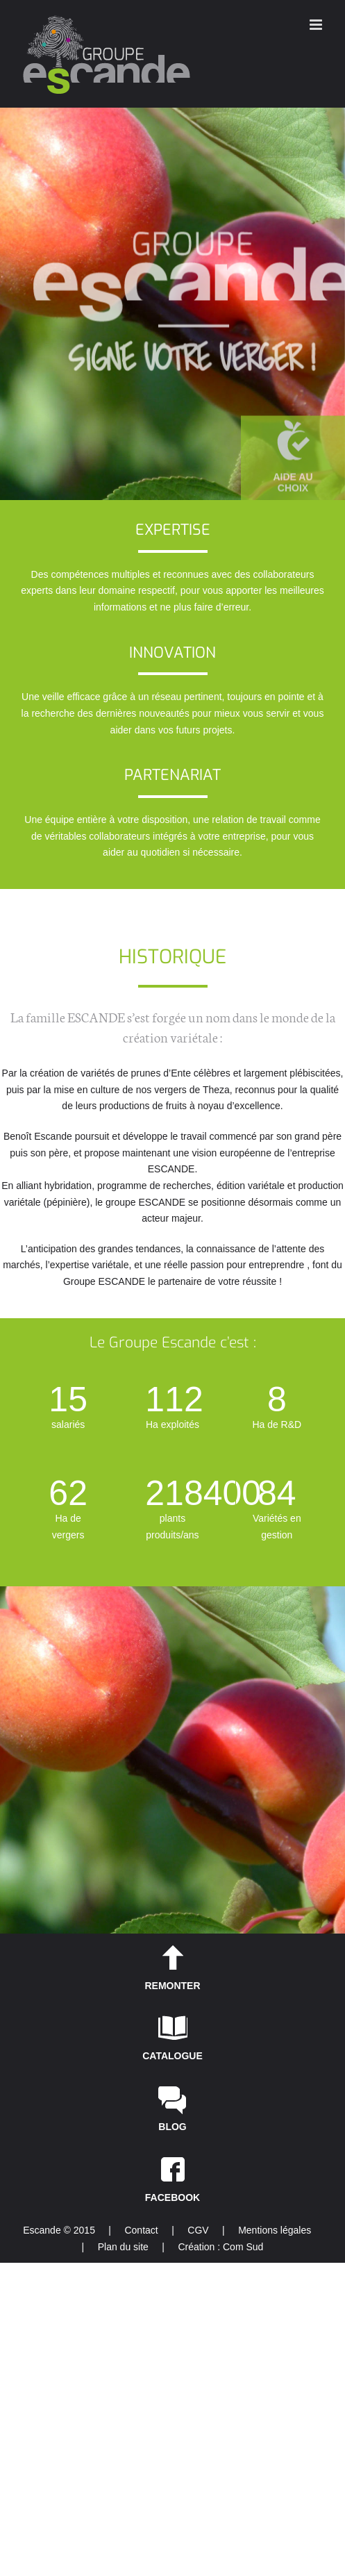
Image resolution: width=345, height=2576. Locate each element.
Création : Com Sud (220, 2246)
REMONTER (172, 1985)
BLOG (172, 2126)
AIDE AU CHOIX (292, 482)
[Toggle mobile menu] (317, 24)
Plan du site (123, 2246)
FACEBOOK (172, 2197)
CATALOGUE (172, 2055)
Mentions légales (274, 2230)
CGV (197, 2230)
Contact (141, 2230)
